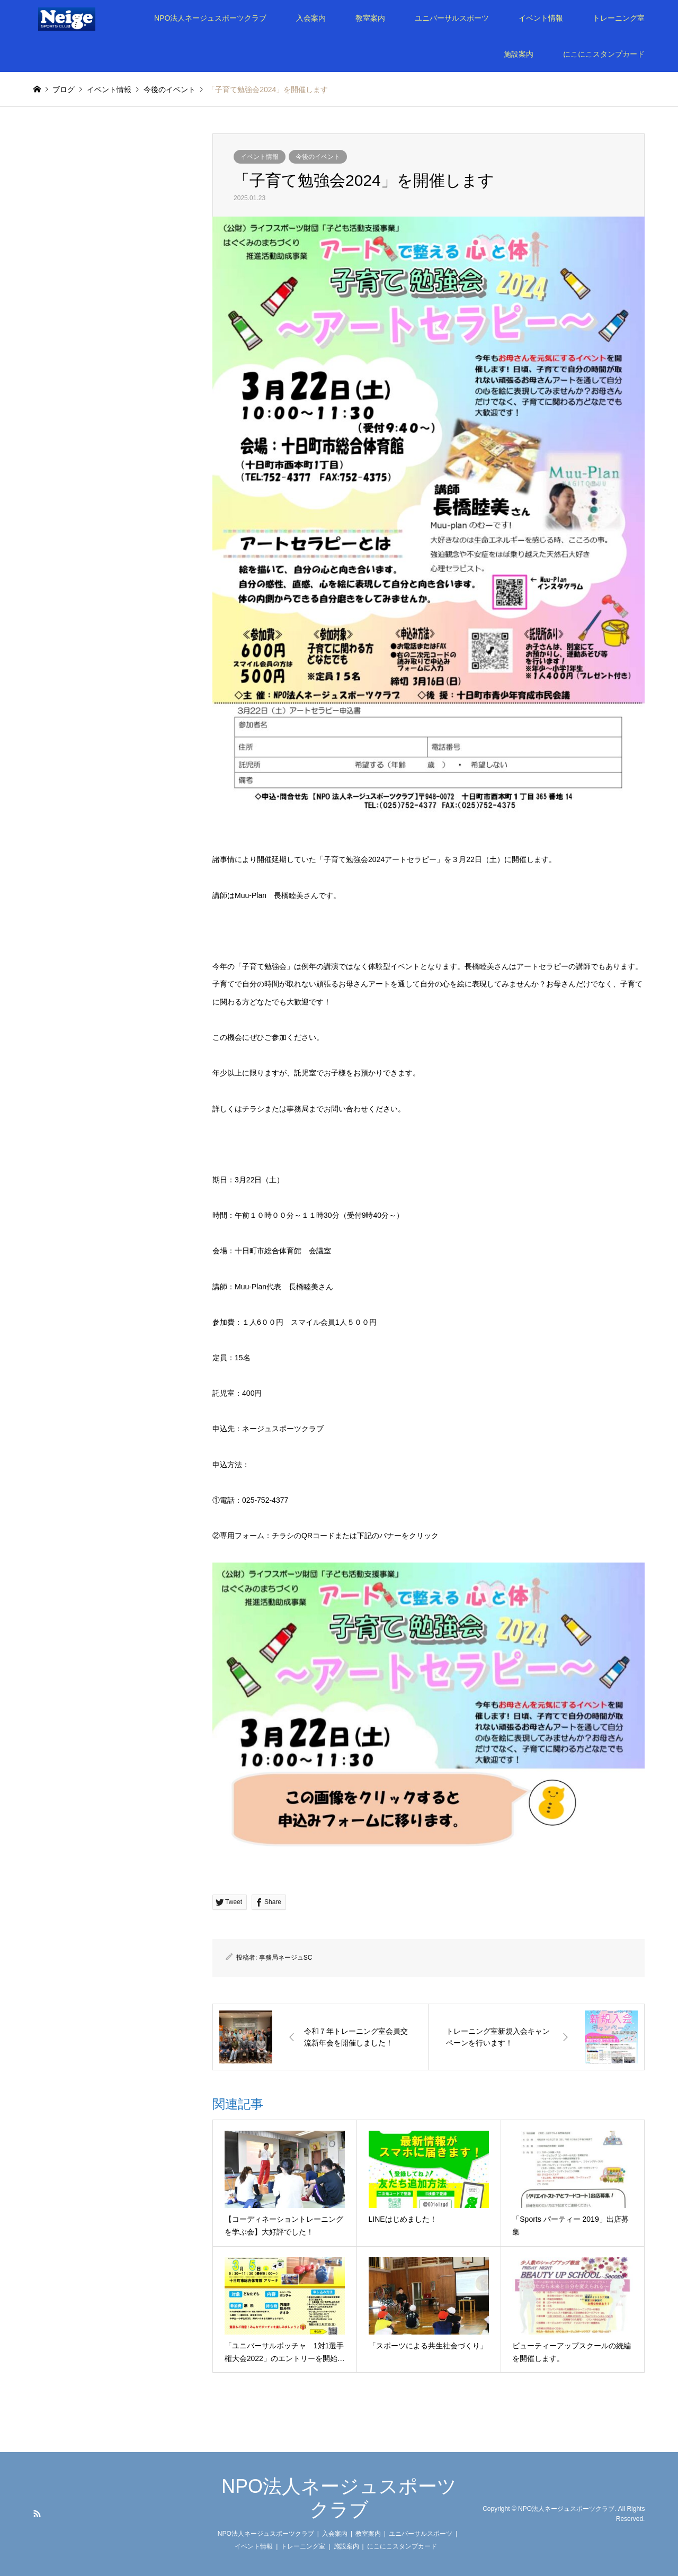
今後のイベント (318, 156)
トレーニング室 (619, 18)
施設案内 (518, 54)
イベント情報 (541, 18)
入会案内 (311, 18)
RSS (37, 2513)
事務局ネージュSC (286, 1957)
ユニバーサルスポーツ (452, 18)
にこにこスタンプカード (604, 54)
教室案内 (370, 18)
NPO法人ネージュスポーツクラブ (210, 18)
